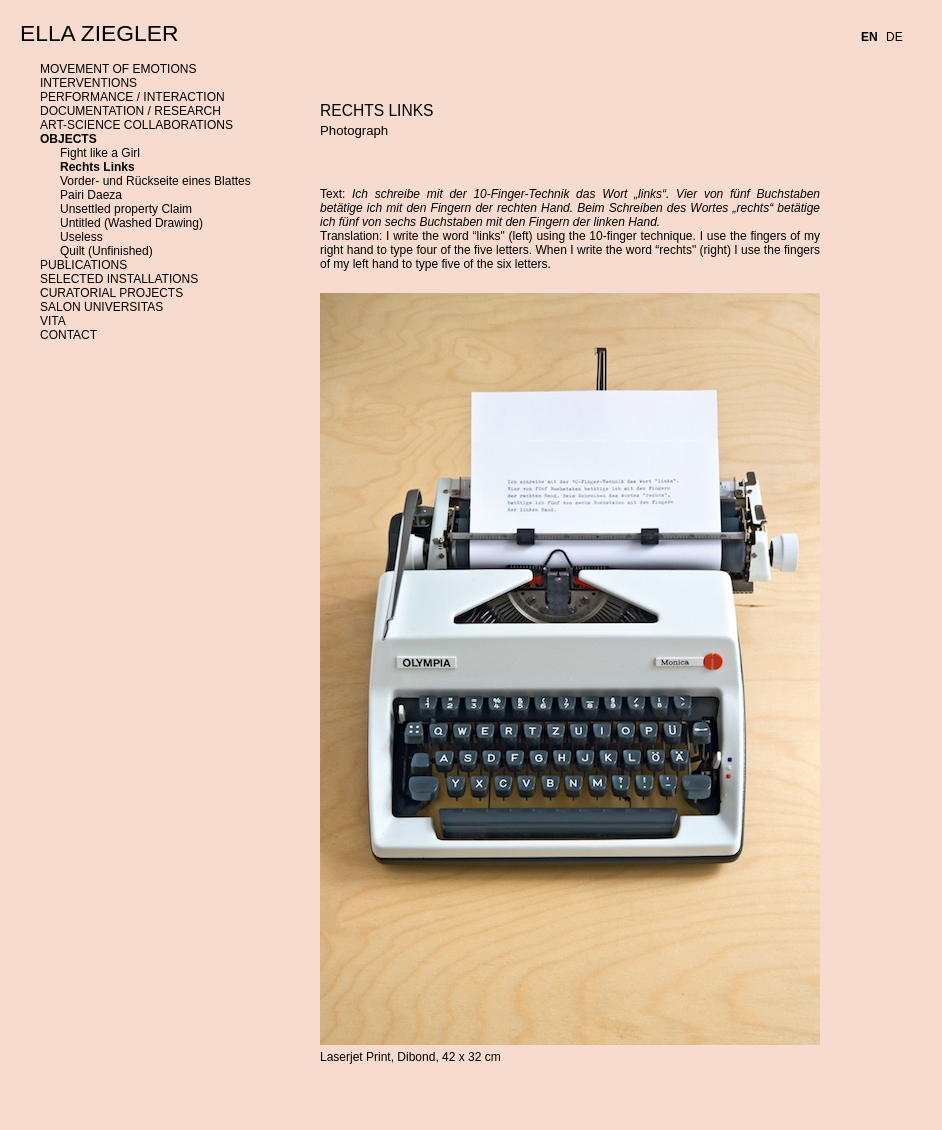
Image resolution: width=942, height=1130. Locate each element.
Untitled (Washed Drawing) (131, 223)
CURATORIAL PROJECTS (111, 293)
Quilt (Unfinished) (106, 251)
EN (869, 37)
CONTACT (68, 335)
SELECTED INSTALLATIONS (119, 279)
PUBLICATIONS (83, 265)
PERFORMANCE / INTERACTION (132, 97)
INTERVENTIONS (88, 83)
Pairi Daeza (91, 195)
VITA (53, 321)
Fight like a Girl (100, 153)
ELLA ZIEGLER (99, 33)
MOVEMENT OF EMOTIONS (118, 69)
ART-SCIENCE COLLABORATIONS (136, 125)
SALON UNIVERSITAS (101, 307)
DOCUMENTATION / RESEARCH (130, 111)
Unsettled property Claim (126, 209)
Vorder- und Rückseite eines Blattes (155, 181)
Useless (81, 237)
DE (894, 37)
